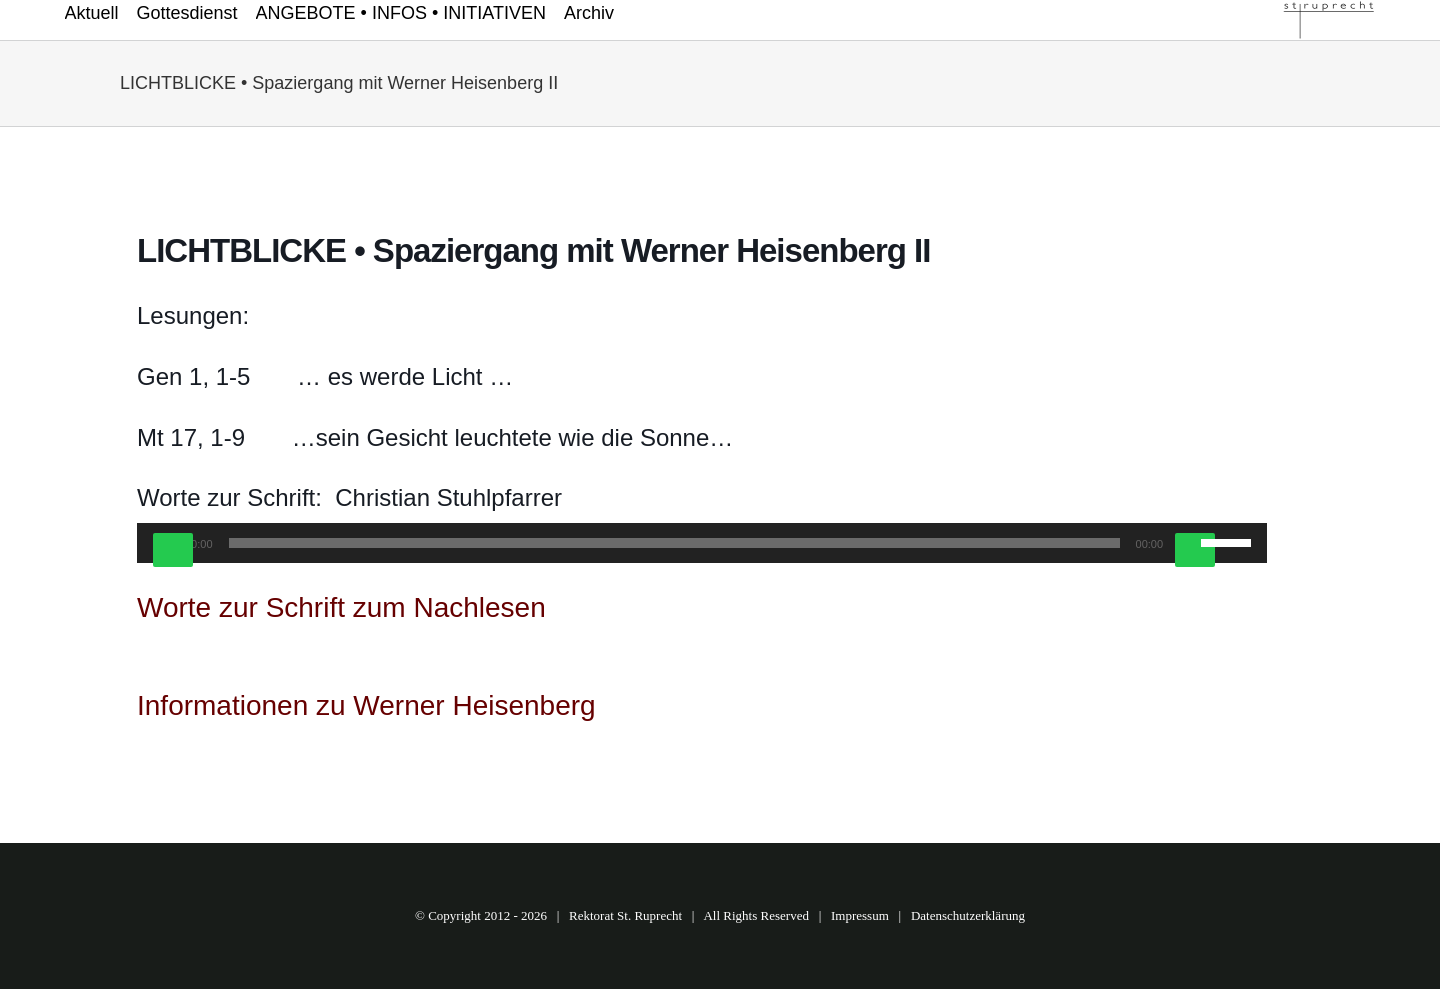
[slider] (674, 543)
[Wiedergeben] (173, 550)
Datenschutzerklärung (968, 915)
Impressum (860, 915)
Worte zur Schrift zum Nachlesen (341, 607)
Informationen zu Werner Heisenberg (366, 705)
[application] (702, 543)
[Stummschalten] (1195, 550)
